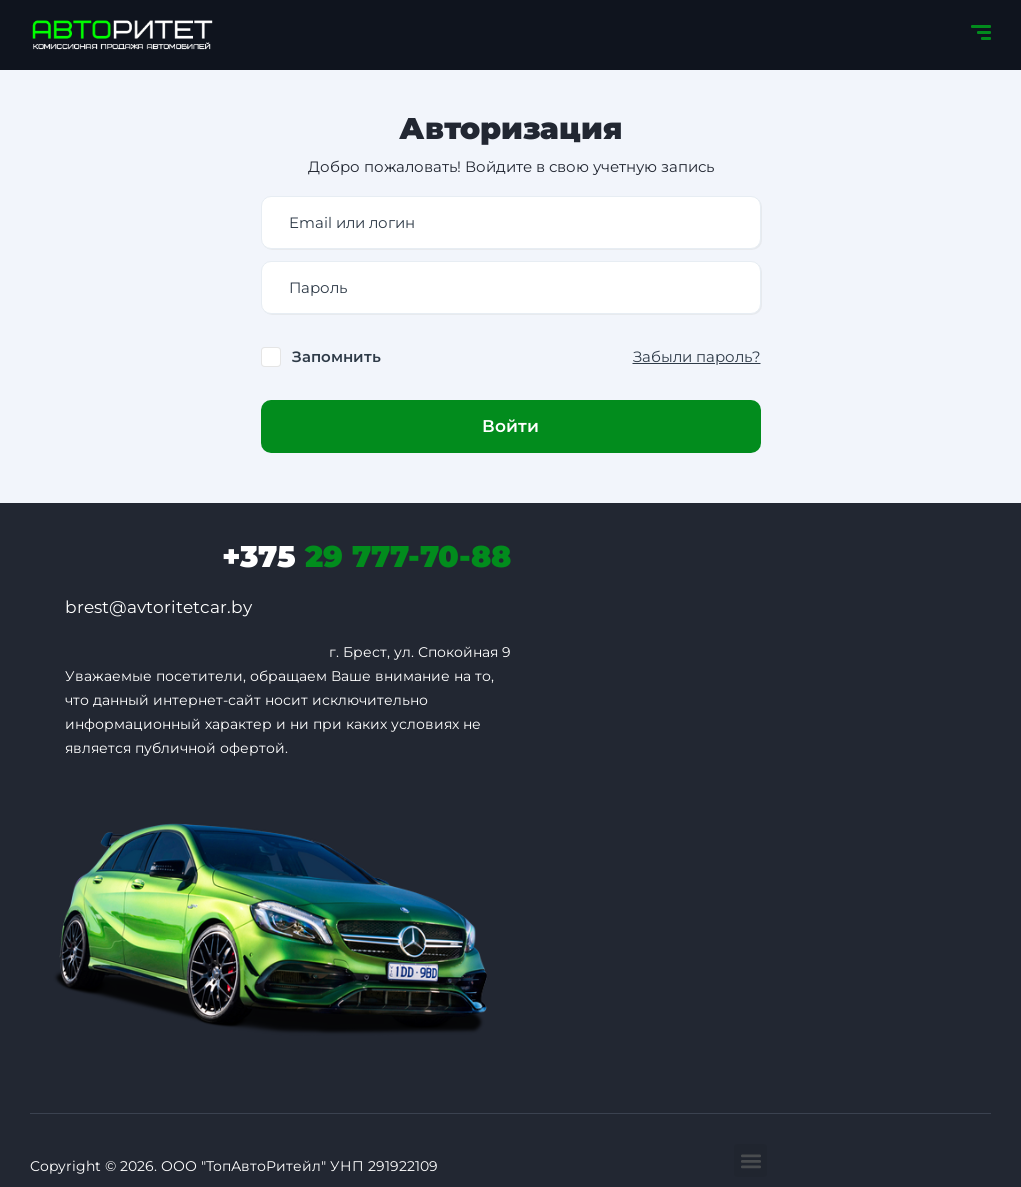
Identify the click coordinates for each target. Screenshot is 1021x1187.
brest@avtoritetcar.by (158, 607)
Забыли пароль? (697, 356)
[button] (750, 1160)
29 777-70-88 (366, 556)
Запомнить (336, 356)
